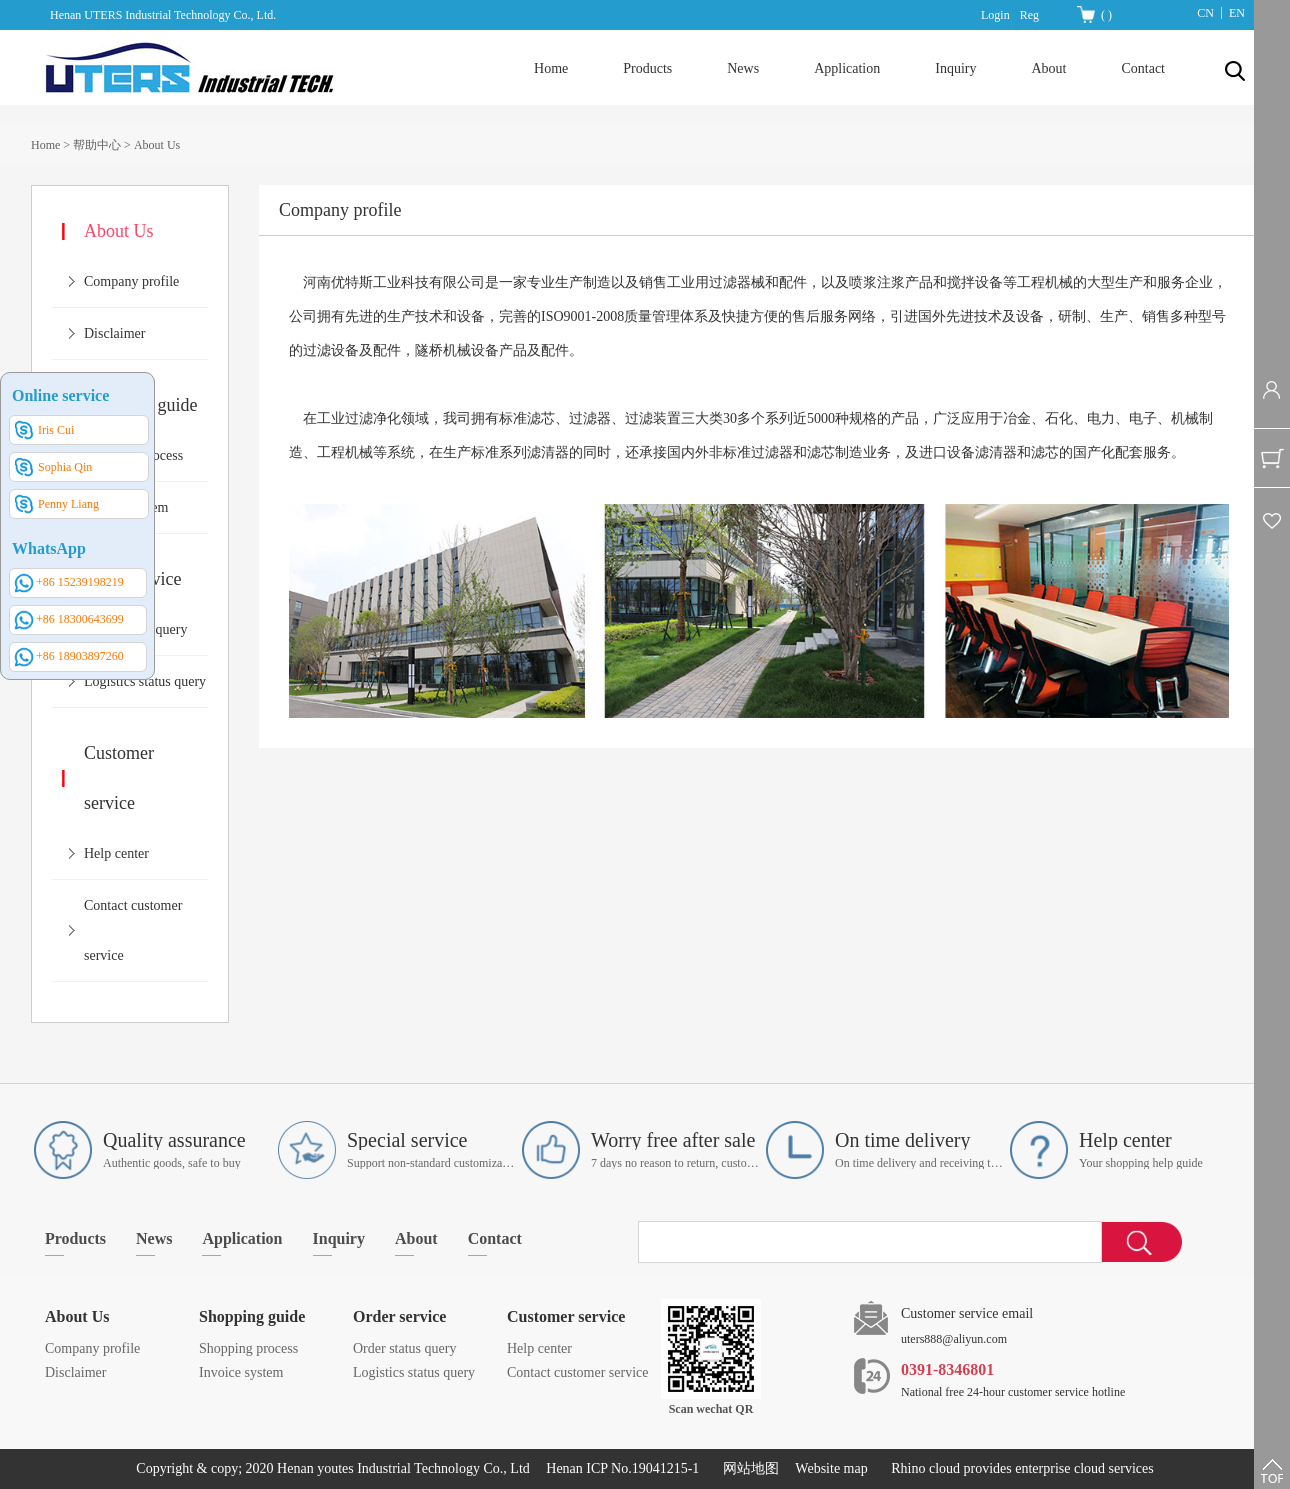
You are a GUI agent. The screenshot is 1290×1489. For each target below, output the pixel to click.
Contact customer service (578, 1372)
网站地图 (747, 1468)
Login (995, 15)
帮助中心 (97, 145)
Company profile (131, 281)
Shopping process (248, 1348)
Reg (1029, 15)
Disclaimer (114, 333)
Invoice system (241, 1372)
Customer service (566, 1316)
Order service (399, 1316)
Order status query (404, 1348)
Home (551, 68)
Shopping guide (252, 1316)
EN (1237, 13)
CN (1205, 13)
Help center (116, 853)
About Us (157, 145)
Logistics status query (145, 681)
